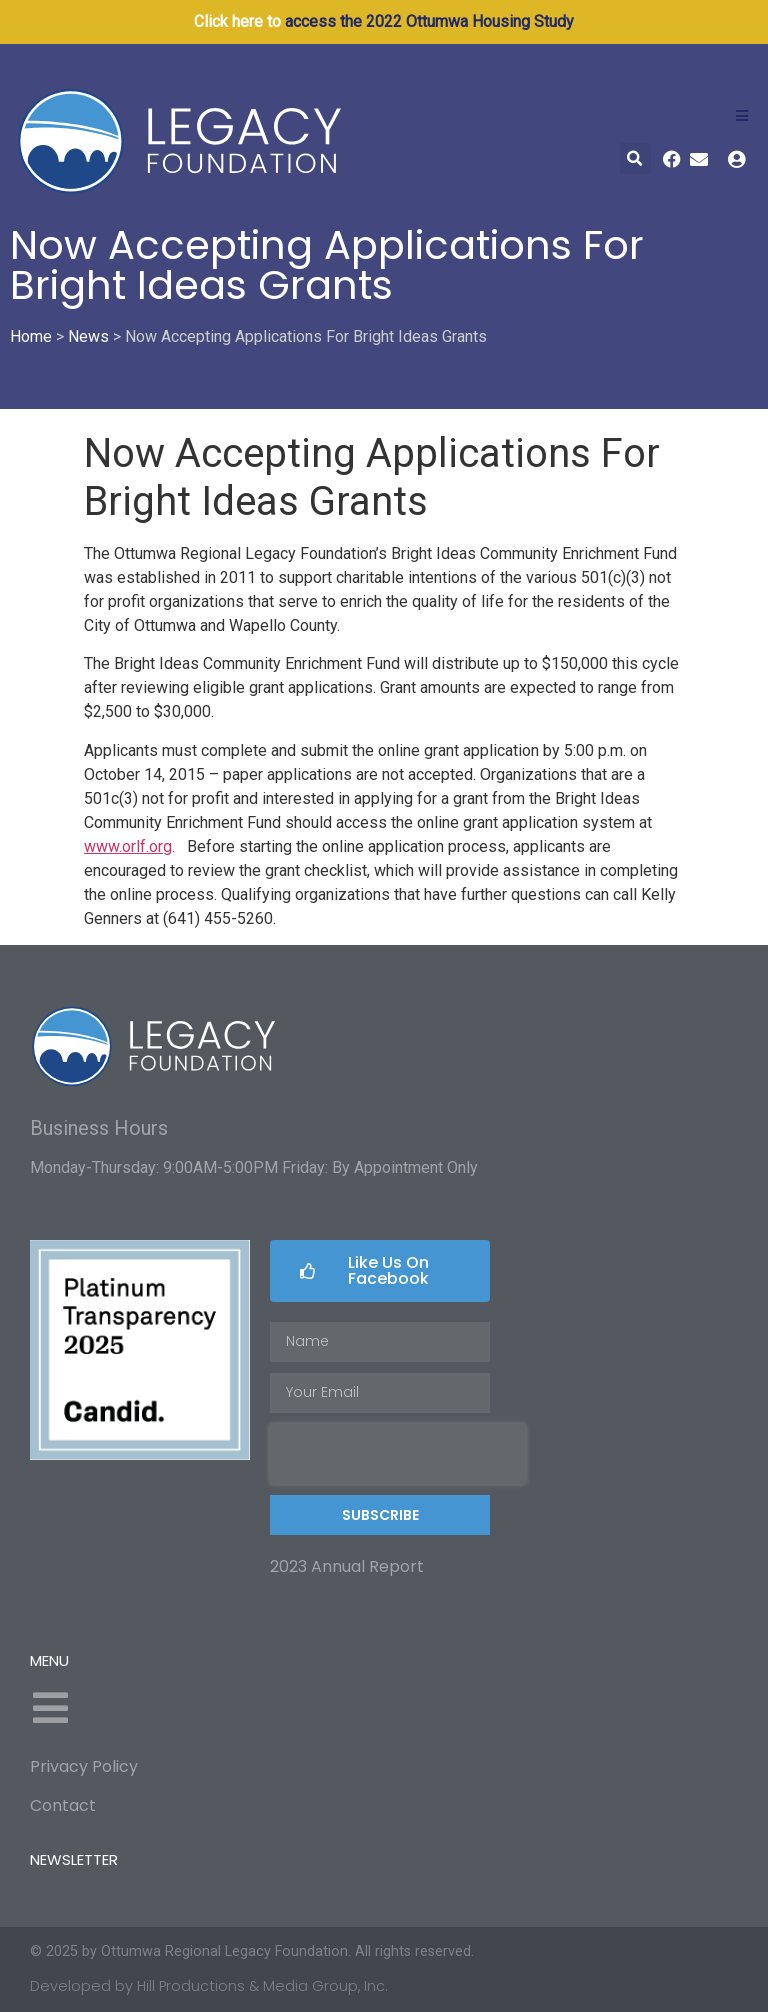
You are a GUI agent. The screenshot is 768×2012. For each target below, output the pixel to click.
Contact (63, 1805)
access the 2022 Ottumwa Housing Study (429, 21)
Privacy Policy (84, 1766)
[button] (635, 158)
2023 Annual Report (347, 1566)
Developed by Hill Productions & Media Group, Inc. (209, 1986)
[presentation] (398, 1454)
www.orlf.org (128, 846)
